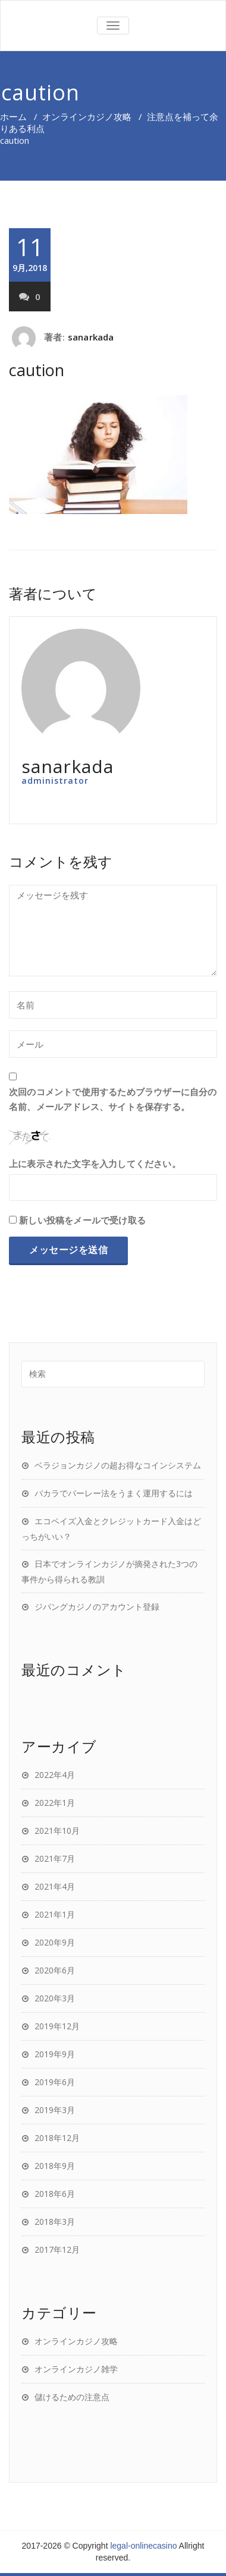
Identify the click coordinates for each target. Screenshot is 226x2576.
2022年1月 (54, 1802)
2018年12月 (57, 2137)
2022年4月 (54, 1774)
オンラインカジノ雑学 (76, 2369)
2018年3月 (54, 2221)
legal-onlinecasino (143, 2545)
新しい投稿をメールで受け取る (82, 1220)
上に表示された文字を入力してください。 (95, 1163)
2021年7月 (54, 1858)
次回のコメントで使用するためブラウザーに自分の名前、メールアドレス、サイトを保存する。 (113, 1099)
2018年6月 (54, 2193)
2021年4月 (54, 1886)
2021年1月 (54, 1914)
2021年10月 (57, 1830)
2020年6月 (54, 1970)
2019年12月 (57, 2026)
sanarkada (91, 337)
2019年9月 (54, 2054)
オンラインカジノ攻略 (86, 116)
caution (36, 370)
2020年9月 (54, 1942)
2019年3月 (54, 2109)
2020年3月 (54, 1998)
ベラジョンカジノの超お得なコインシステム (117, 1465)
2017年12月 (57, 2249)
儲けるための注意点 (71, 2396)
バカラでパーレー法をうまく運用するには (113, 1493)
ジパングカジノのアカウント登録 (96, 1606)
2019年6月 (54, 2082)
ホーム (13, 116)
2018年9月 (54, 2165)
